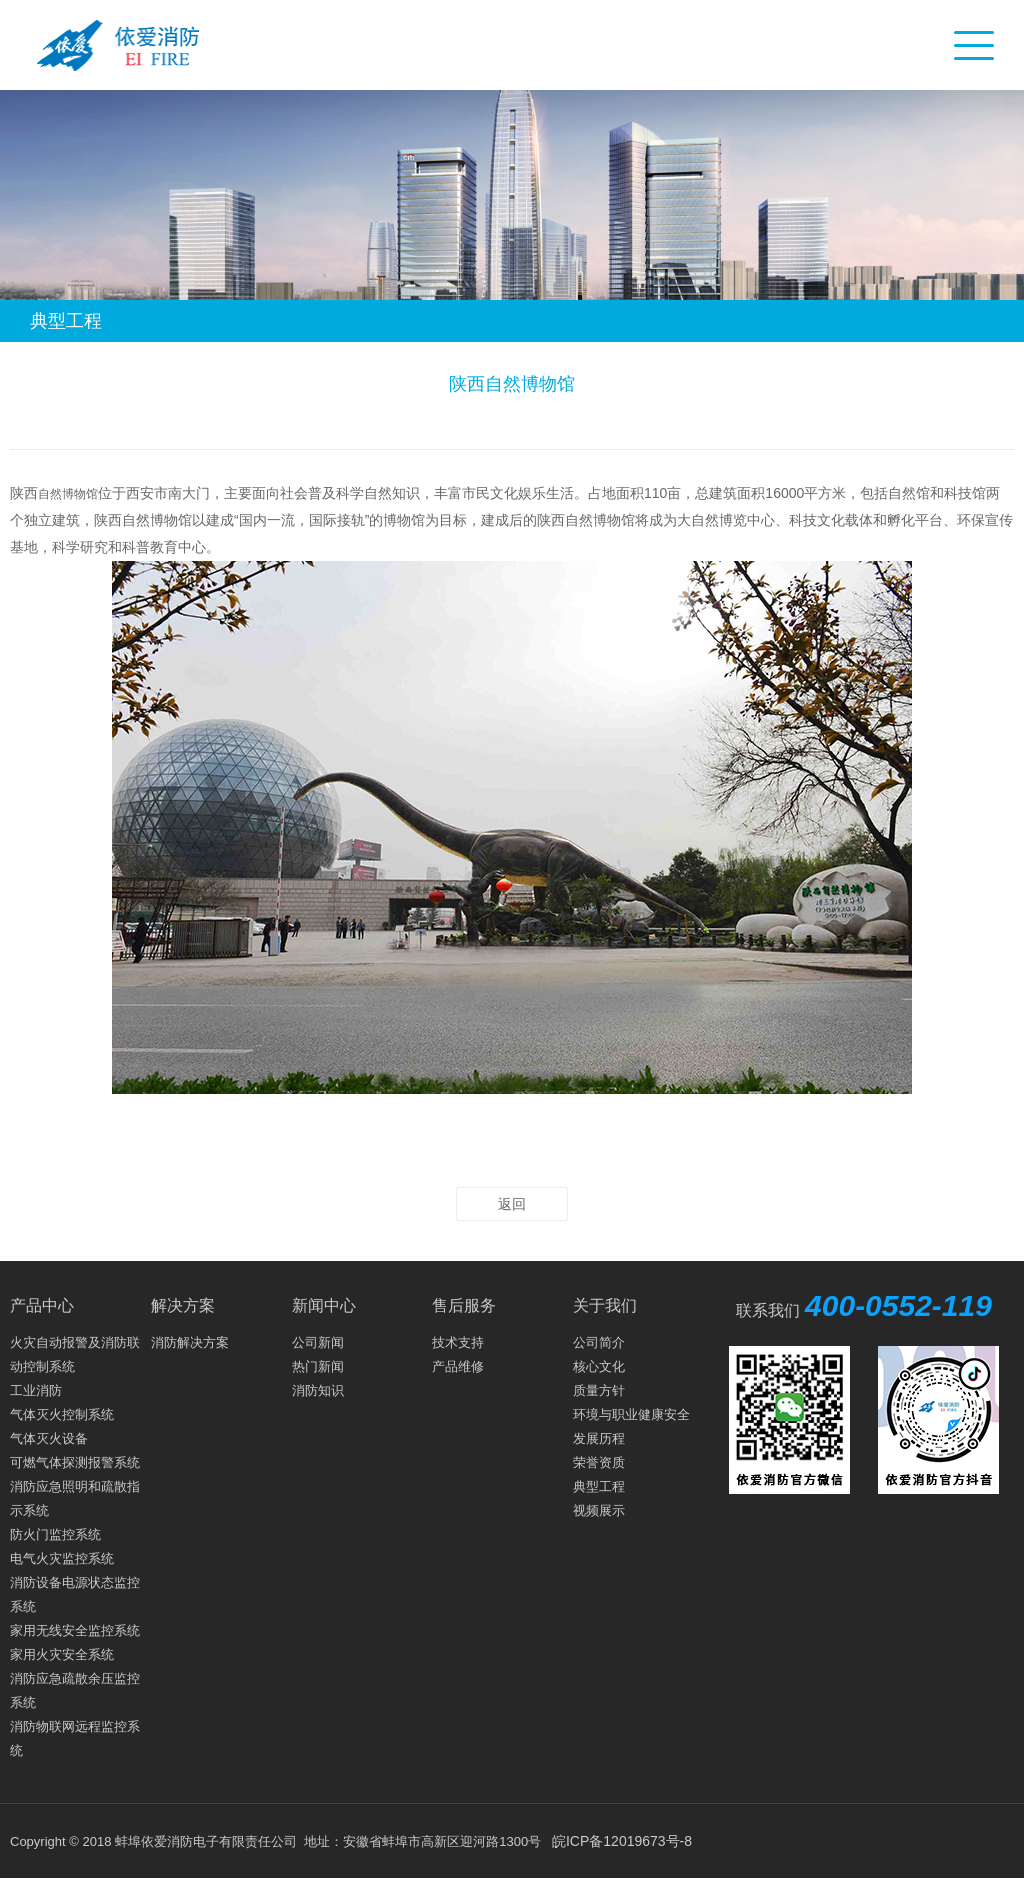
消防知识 (318, 1390)
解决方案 (183, 1305)
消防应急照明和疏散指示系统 (75, 1498)
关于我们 (605, 1305)
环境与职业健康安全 (631, 1414)
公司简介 (599, 1342)
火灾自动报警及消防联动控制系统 (75, 1354)
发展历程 (599, 1438)
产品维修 (458, 1366)
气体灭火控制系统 (62, 1414)
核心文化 (599, 1366)
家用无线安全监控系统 (75, 1630)
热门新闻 (318, 1366)
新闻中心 (324, 1305)
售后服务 (464, 1305)
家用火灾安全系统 (62, 1654)
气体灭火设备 (49, 1438)
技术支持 (458, 1342)
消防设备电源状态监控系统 (75, 1594)
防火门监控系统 (55, 1534)
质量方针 (599, 1390)
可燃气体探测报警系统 (75, 1462)
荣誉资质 (599, 1462)
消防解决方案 (190, 1342)
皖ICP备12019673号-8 (622, 1841)
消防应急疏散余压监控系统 (75, 1690)
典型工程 (599, 1486)
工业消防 (36, 1390)
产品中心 (42, 1305)
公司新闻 (318, 1342)
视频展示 (599, 1510)
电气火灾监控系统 (62, 1558)
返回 (512, 1204)
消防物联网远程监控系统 (75, 1738)
